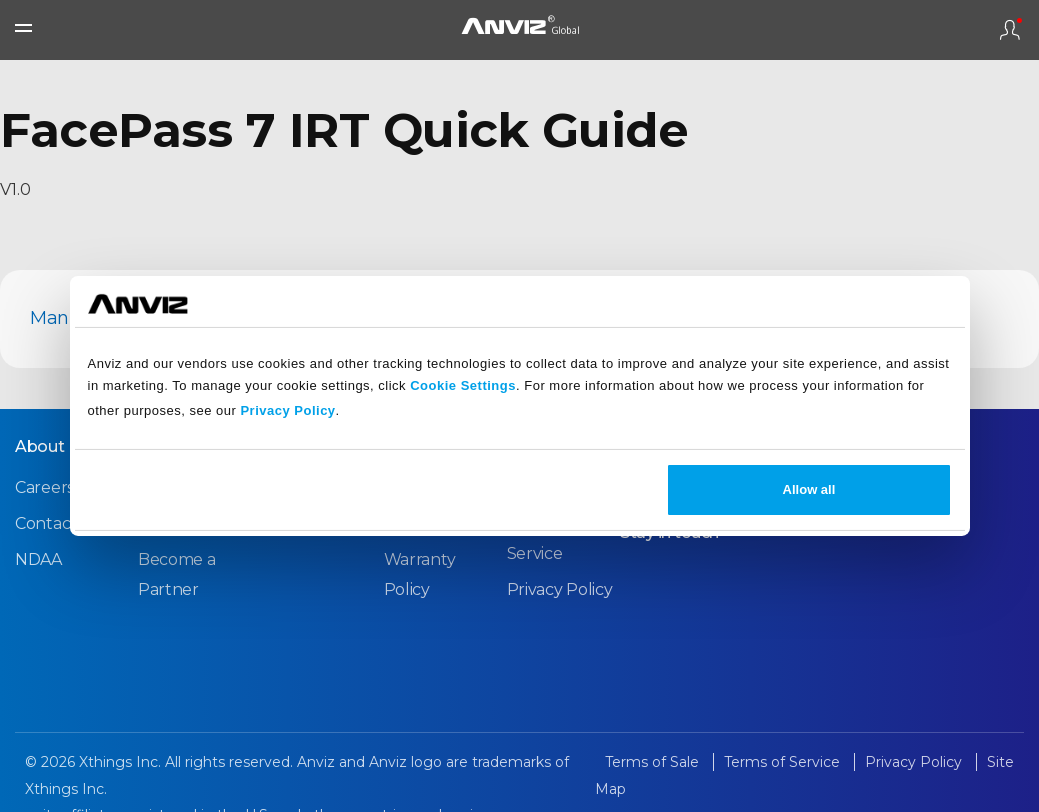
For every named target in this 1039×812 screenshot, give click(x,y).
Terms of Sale (654, 762)
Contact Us (57, 523)
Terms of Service (784, 762)
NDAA (38, 559)
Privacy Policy (287, 410)
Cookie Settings (463, 385)
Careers (44, 487)
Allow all (809, 489)
